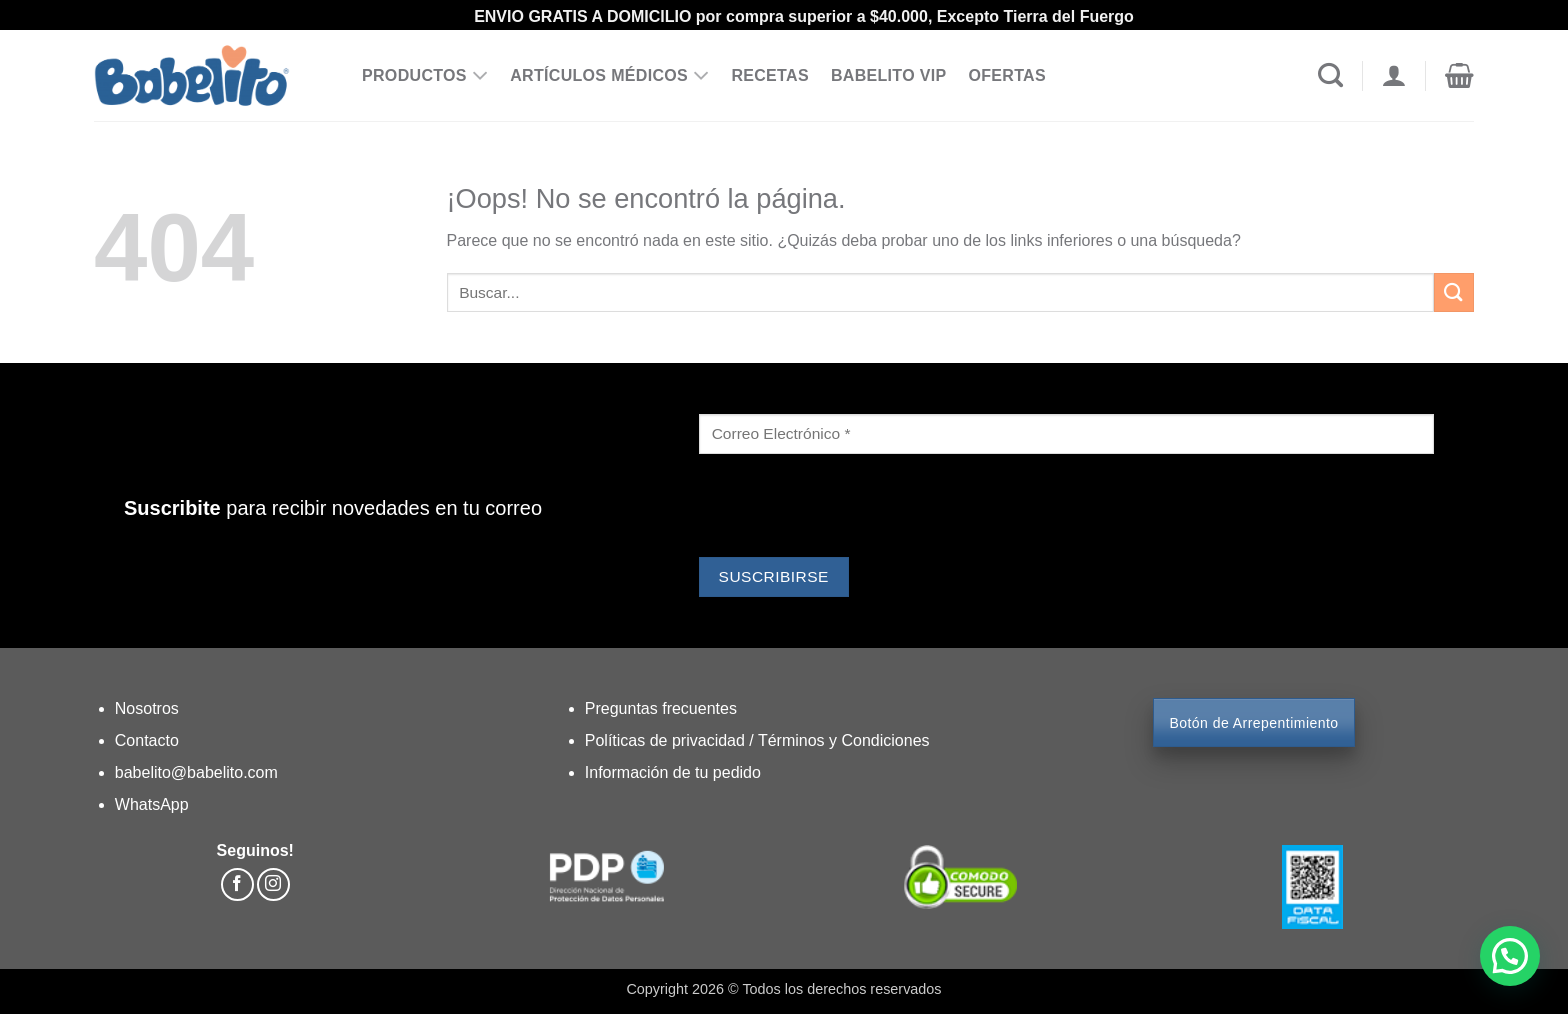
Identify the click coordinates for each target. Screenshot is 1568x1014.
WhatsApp (152, 804)
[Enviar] (1454, 292)
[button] (1459, 76)
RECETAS (770, 75)
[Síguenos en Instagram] (273, 884)
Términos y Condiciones (844, 740)
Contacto (147, 740)
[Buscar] (1330, 76)
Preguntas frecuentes (661, 708)
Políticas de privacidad (667, 740)
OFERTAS (1007, 75)
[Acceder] (1393, 76)
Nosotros (147, 708)
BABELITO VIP (889, 75)
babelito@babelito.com (196, 772)
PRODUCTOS (425, 76)
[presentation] (851, 508)
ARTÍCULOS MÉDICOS (609, 76)
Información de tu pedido (673, 772)
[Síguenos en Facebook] (237, 884)
